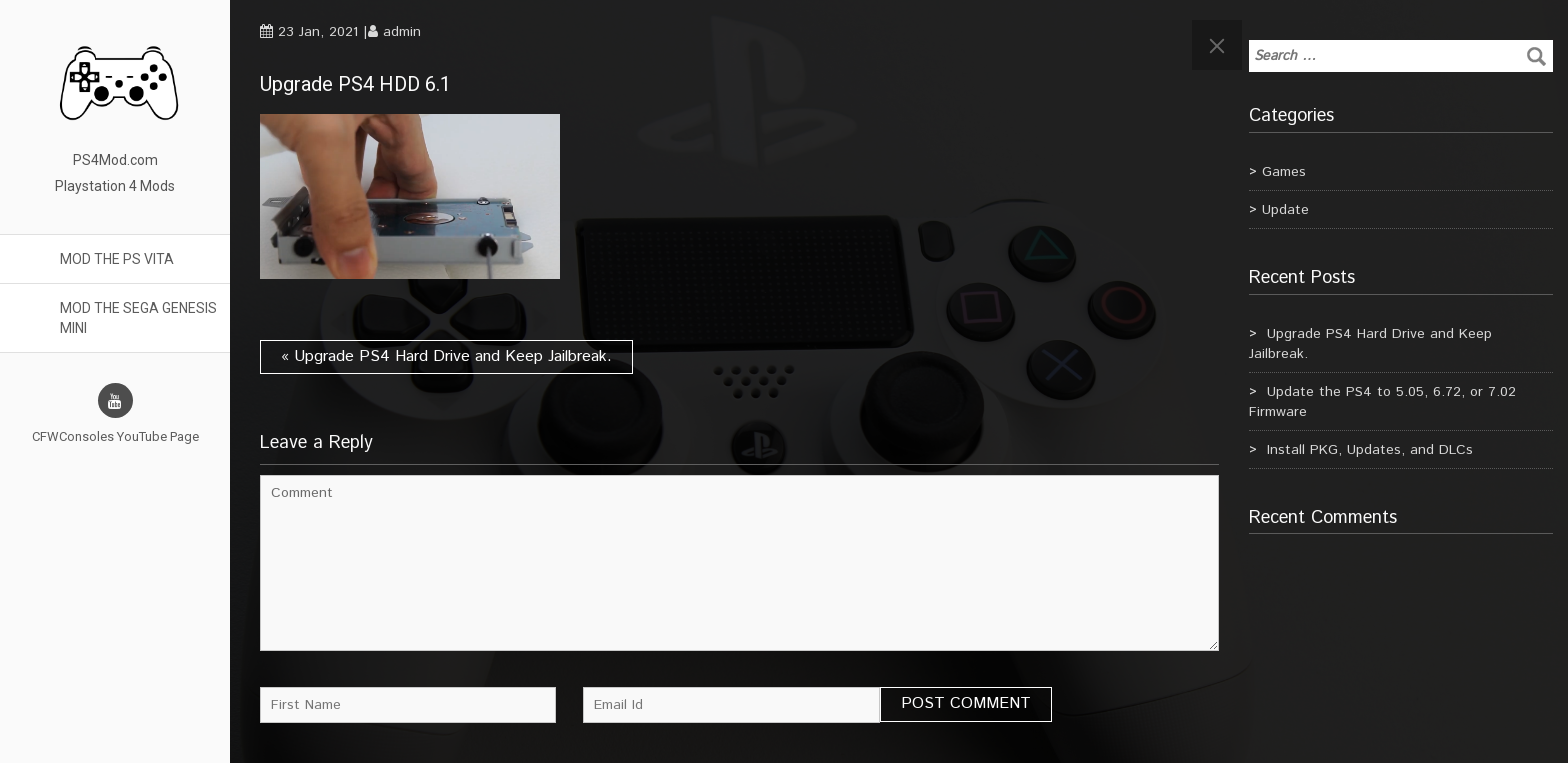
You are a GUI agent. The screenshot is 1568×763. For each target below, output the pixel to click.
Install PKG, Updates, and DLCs (1370, 450)
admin (402, 32)
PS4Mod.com (115, 160)
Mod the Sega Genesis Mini (138, 318)
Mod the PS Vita (117, 259)
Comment (739, 563)
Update (1285, 210)
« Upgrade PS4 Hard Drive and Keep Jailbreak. (446, 356)
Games (1284, 172)
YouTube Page (158, 436)
